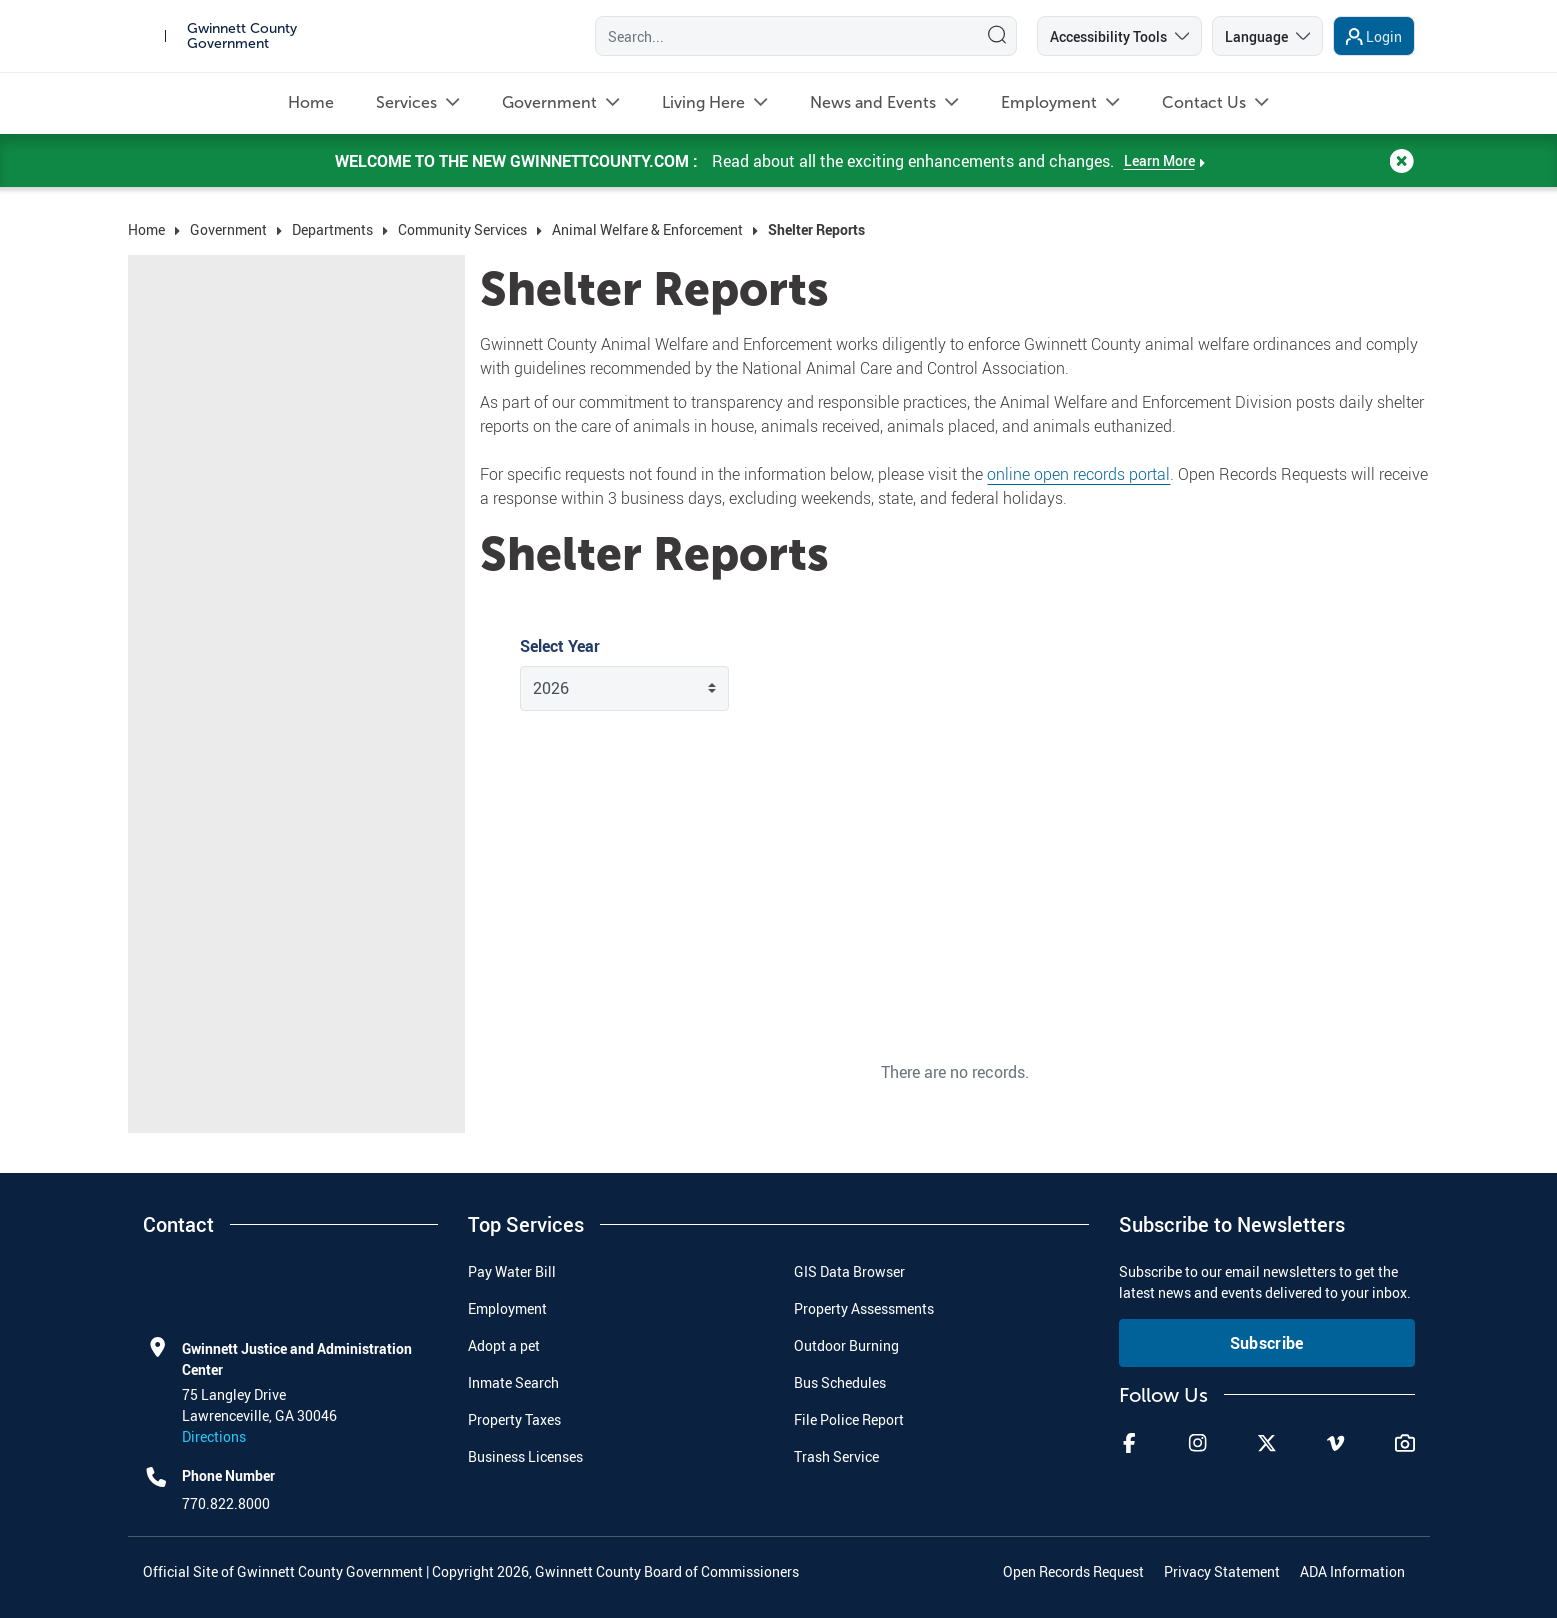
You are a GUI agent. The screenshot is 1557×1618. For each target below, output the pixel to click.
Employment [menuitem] (507, 1308)
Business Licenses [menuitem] (525, 1456)
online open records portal (1078, 474)
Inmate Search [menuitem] (513, 1382)
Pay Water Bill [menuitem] (512, 1271)
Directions (214, 1436)
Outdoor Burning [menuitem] (846, 1345)
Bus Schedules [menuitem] (840, 1382)
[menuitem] (311, 121)
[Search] (782, 45)
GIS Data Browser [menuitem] (849, 1271)
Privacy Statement (1222, 1571)
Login (1384, 45)
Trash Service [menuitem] (836, 1456)
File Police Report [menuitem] (849, 1419)
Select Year (560, 646)
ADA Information (1352, 1571)
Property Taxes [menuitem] (514, 1419)
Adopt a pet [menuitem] (504, 1345)
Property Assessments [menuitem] (864, 1308)
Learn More (1159, 178)
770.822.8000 (226, 1503)
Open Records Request (1073, 1571)
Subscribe (1267, 1343)
